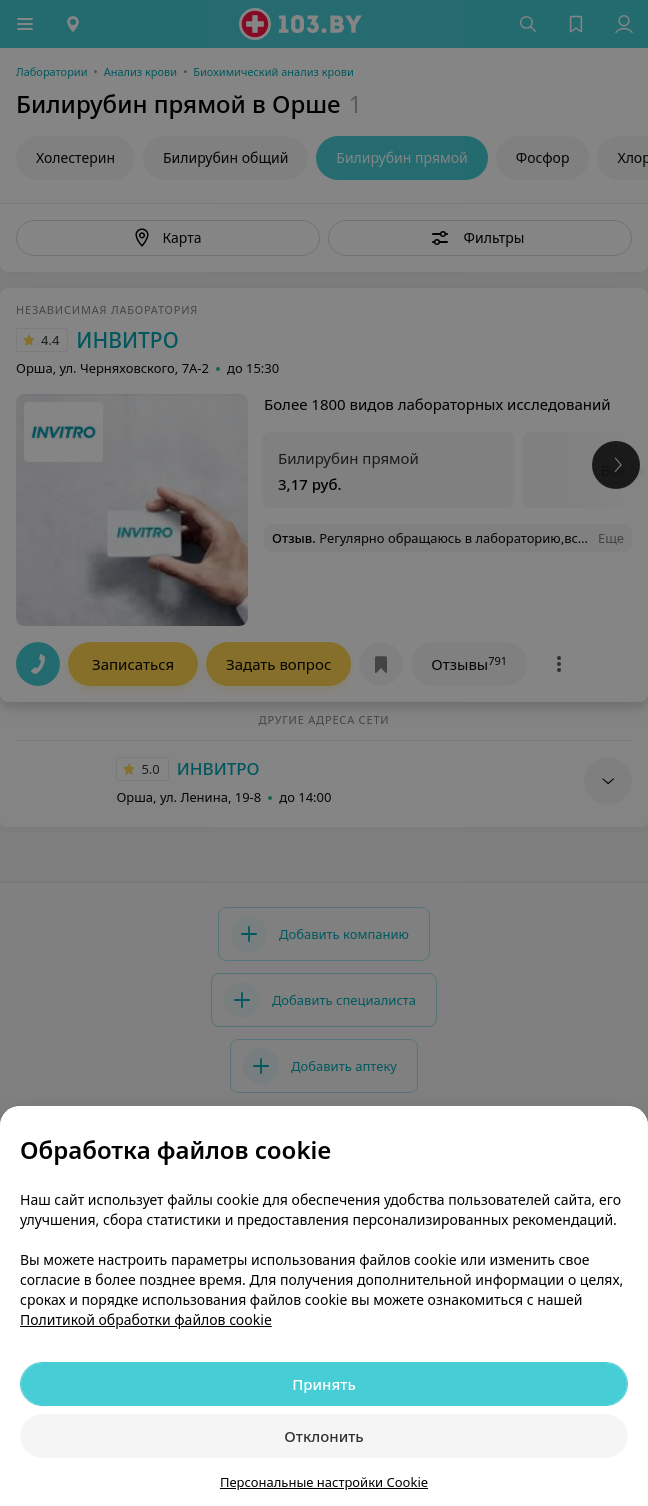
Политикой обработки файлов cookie (146, 1319)
